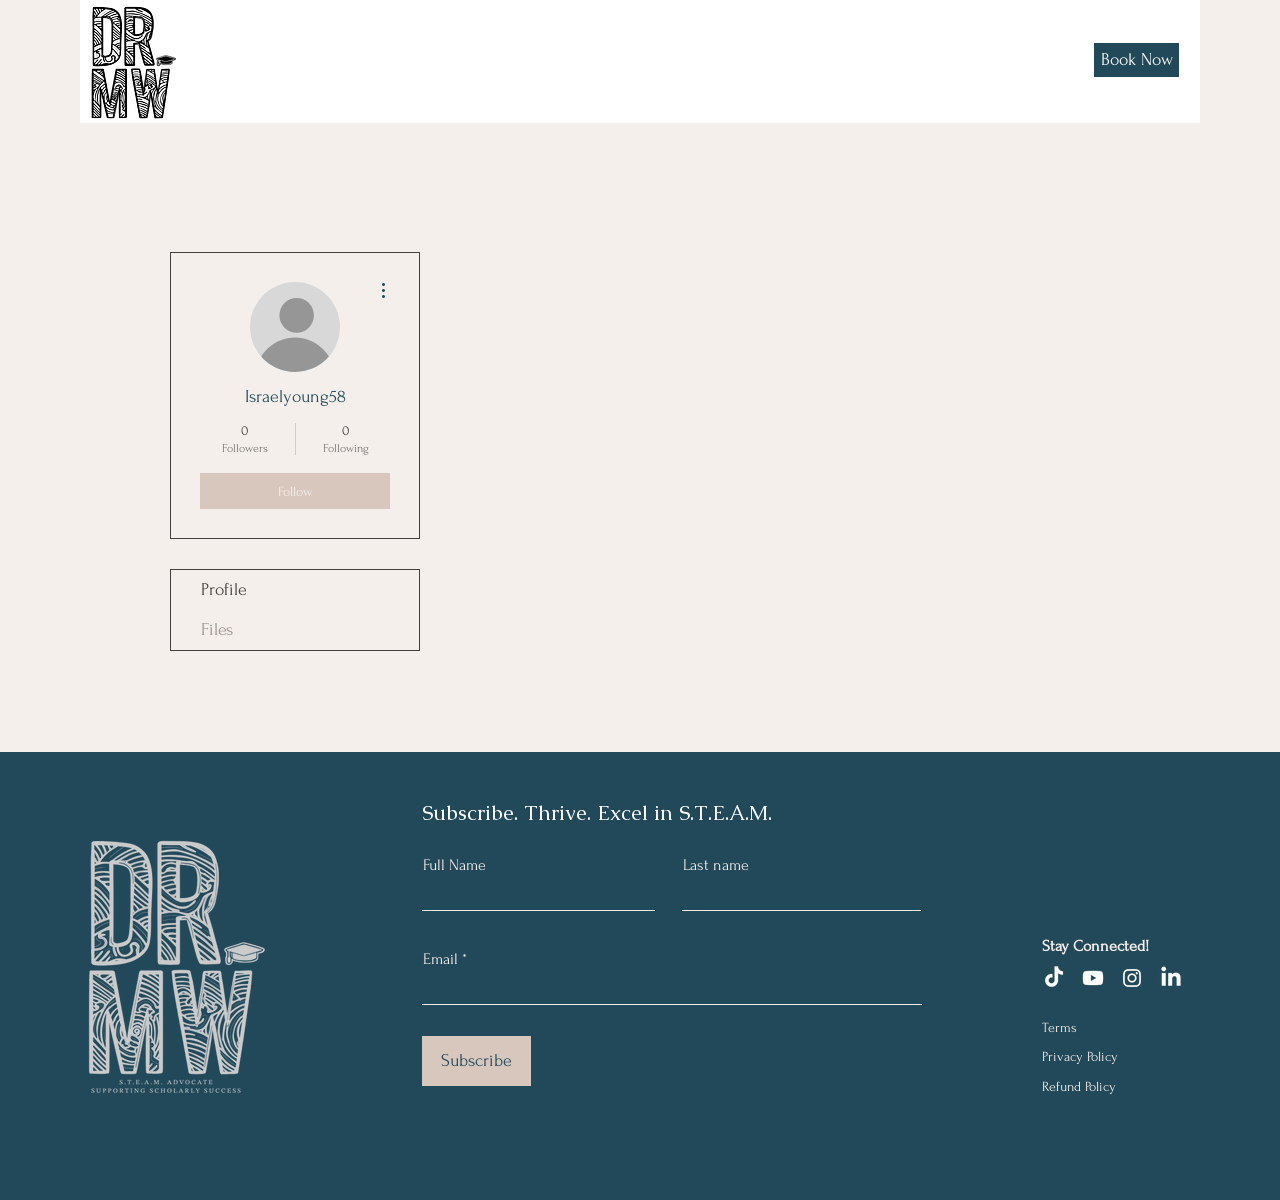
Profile (224, 589)
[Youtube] (1093, 978)
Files (217, 629)
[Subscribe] (476, 1061)
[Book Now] (1136, 60)
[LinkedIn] (1171, 978)
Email (440, 959)
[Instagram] (1132, 978)
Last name (716, 865)
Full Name (454, 865)
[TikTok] (1054, 978)
